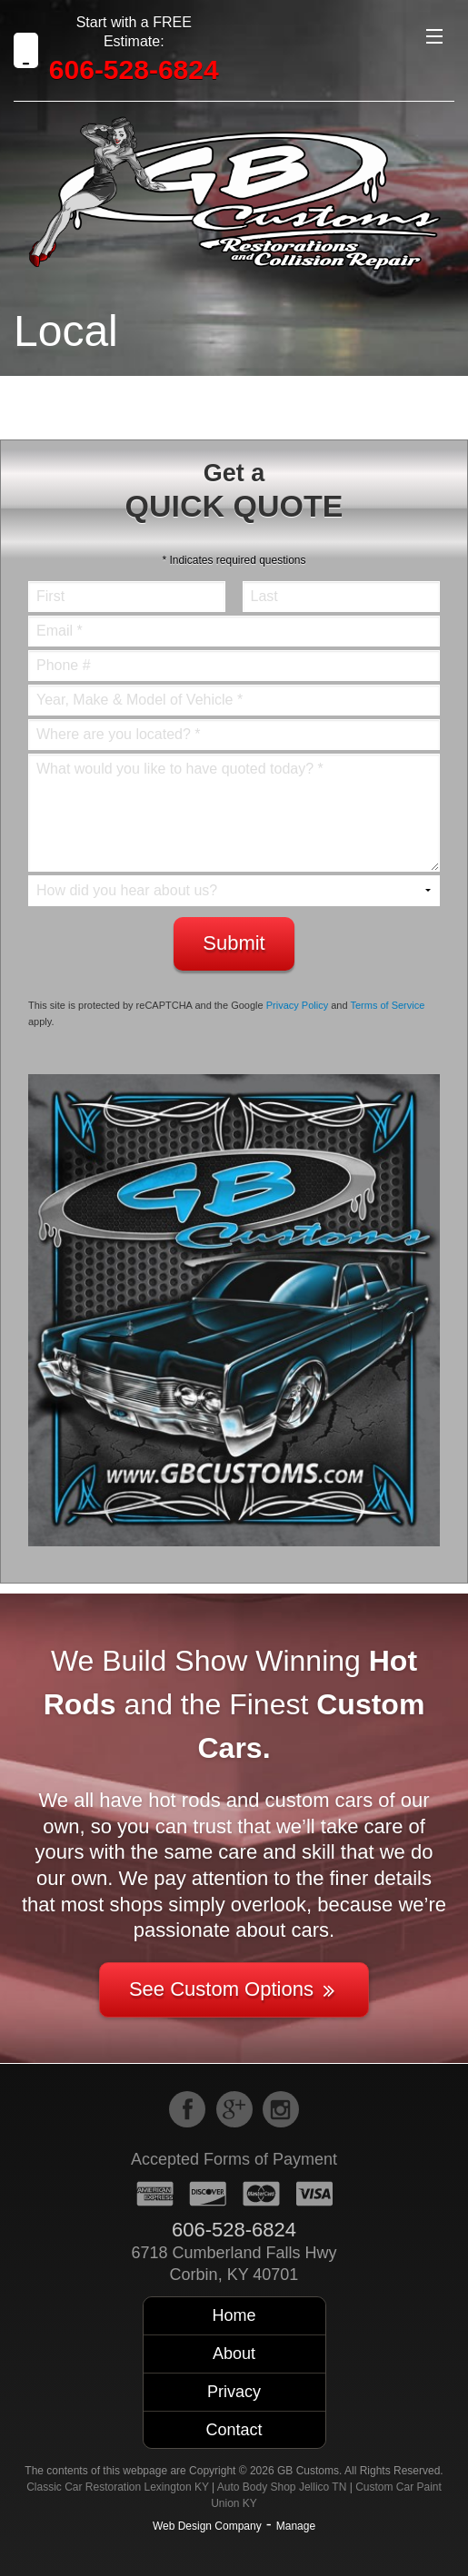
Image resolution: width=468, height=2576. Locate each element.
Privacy (234, 2392)
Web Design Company (207, 2526)
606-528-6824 (134, 69)
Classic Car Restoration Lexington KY (117, 2487)
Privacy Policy (297, 1005)
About (234, 2353)
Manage (295, 2526)
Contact (233, 2430)
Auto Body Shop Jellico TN (282, 2487)
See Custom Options (234, 1989)
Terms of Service (387, 1005)
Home (233, 2315)
